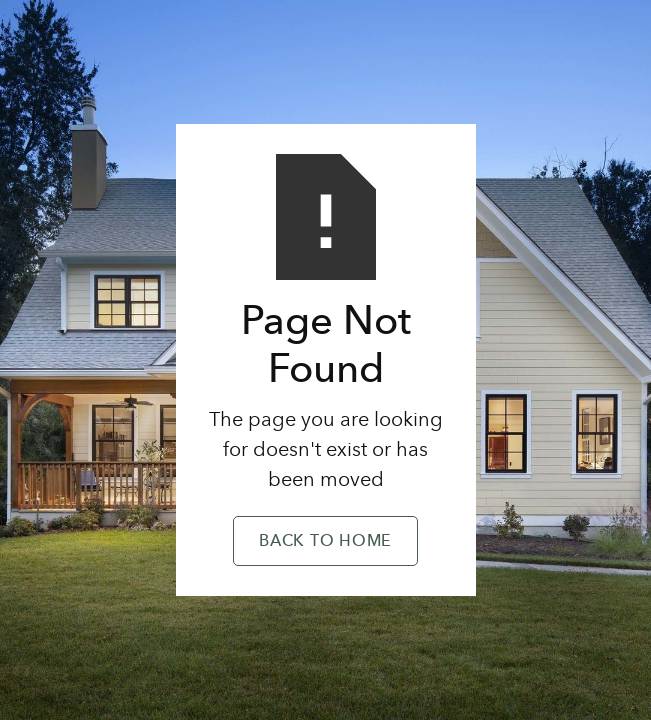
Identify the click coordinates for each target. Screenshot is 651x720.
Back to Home (325, 542)
